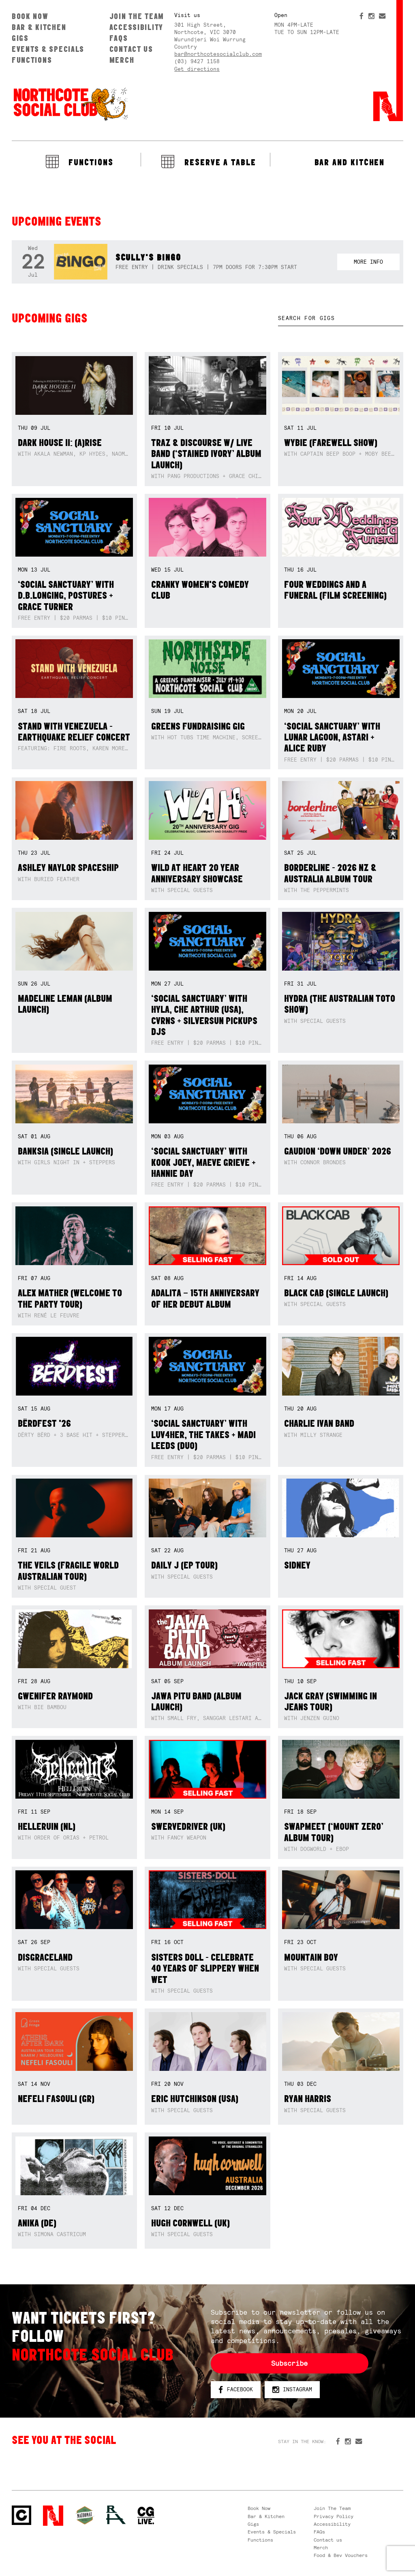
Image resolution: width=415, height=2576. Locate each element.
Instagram (292, 2390)
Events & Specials (48, 49)
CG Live (145, 2516)
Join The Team (136, 16)
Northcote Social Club (70, 103)
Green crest (84, 2515)
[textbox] (340, 318)
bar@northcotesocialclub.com (218, 54)
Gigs (20, 38)
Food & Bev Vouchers (341, 2555)
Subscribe (289, 2363)
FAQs (118, 38)
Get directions (197, 69)
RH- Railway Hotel (116, 2515)
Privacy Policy (333, 2516)
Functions (32, 59)
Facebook (235, 2390)
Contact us (131, 49)
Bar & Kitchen (39, 27)
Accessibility (136, 27)
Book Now (30, 16)
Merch (122, 59)
